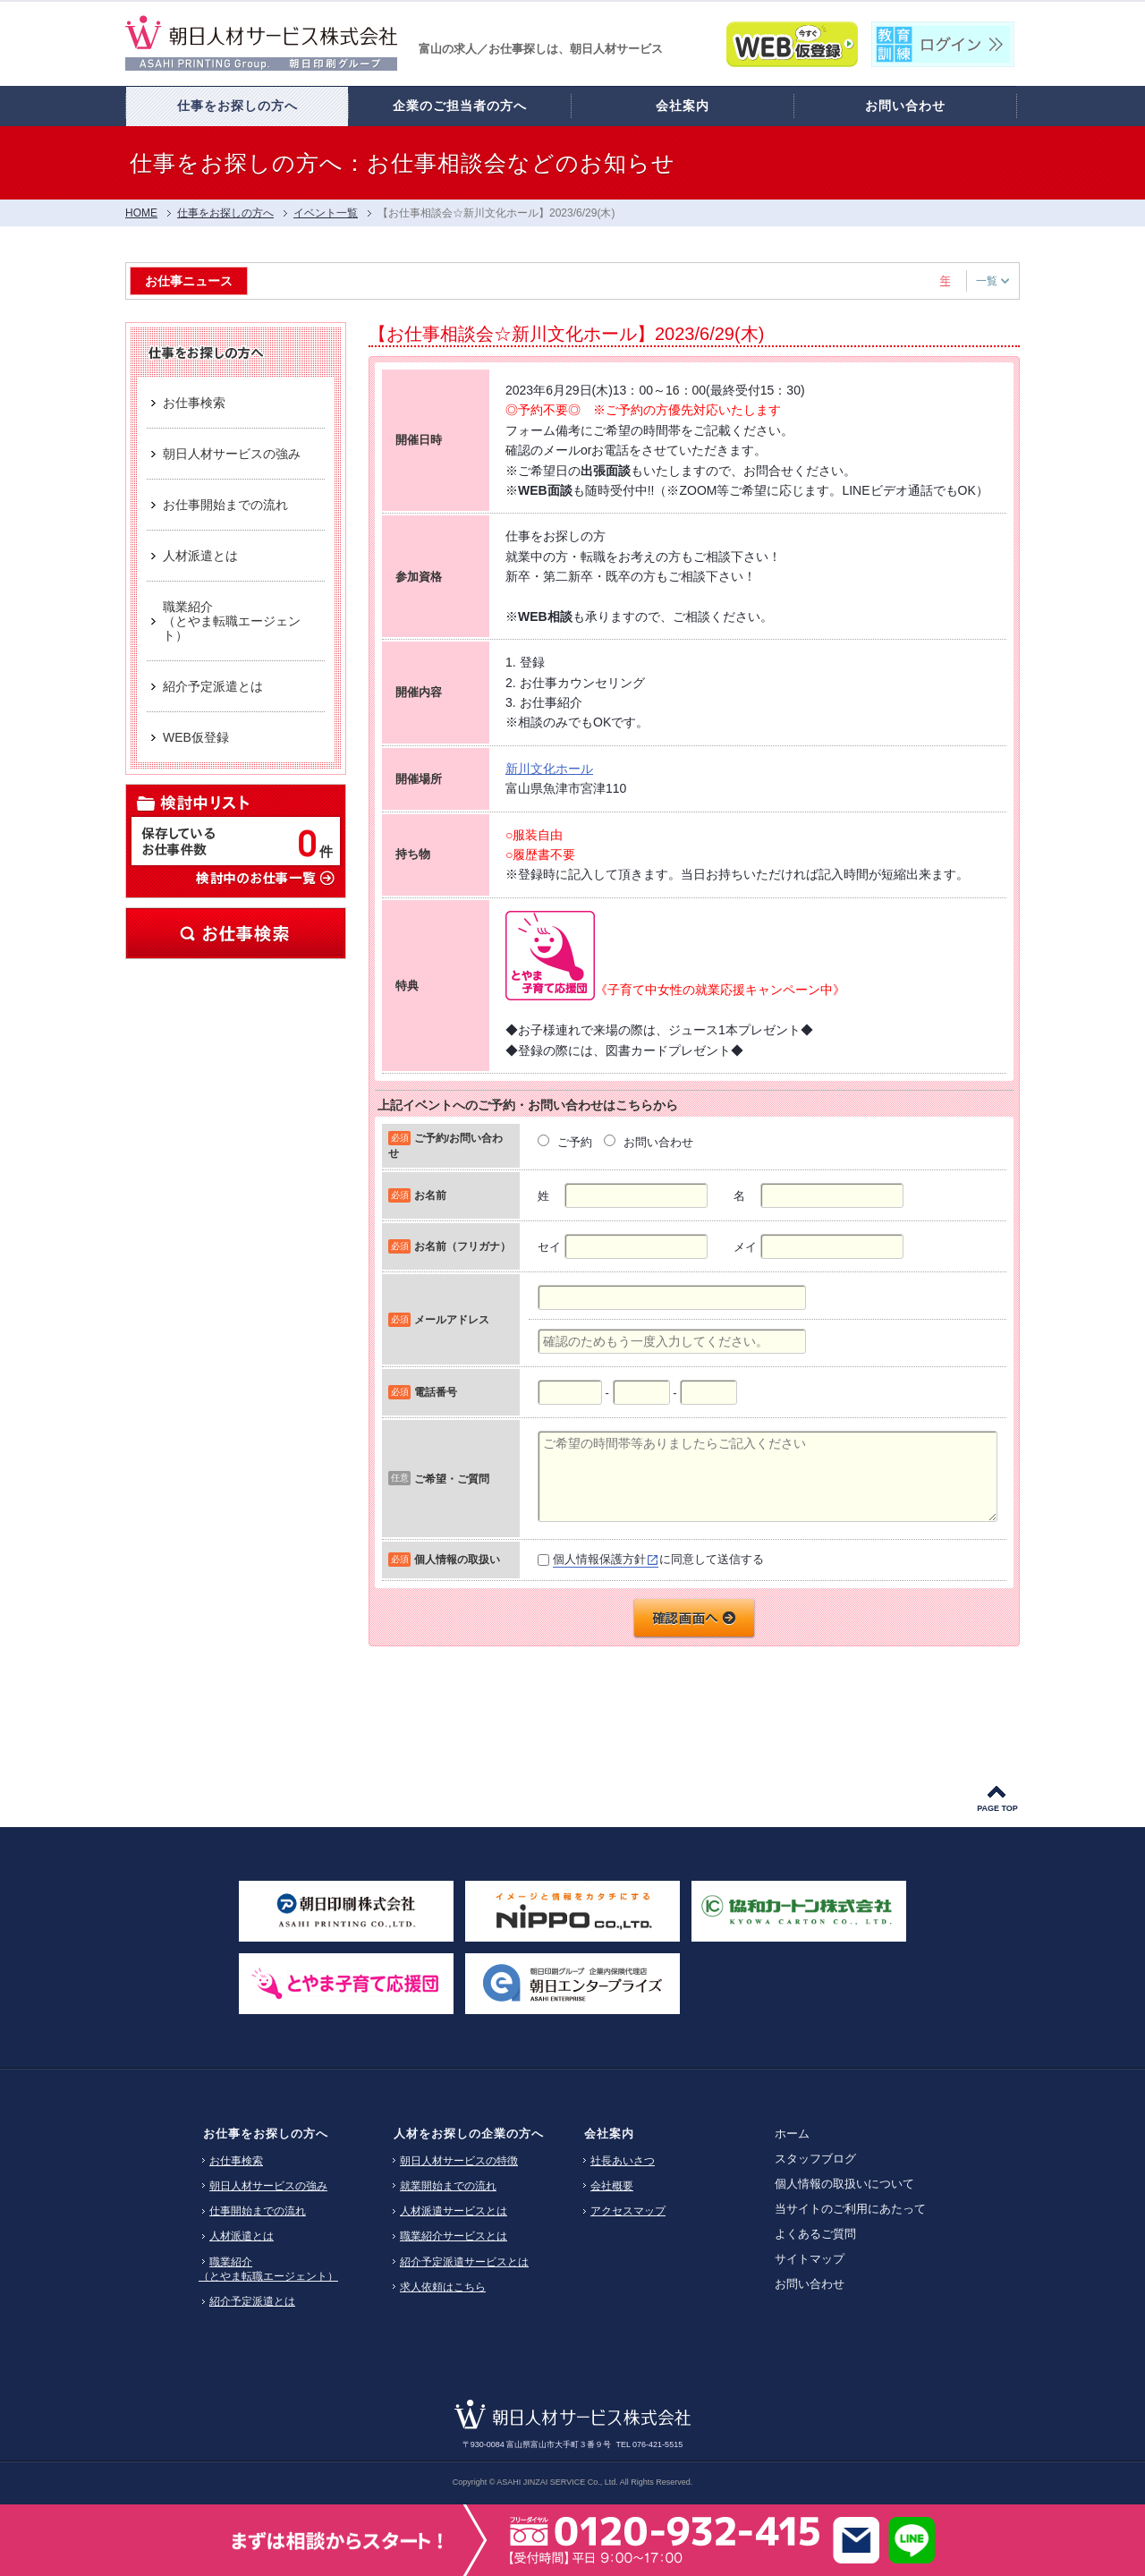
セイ (549, 1247)
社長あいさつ (622, 2161)
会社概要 (611, 2186)
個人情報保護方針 (599, 1559)
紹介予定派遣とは (252, 2301)
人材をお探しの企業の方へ (469, 2133)
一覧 (992, 281)
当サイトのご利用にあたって (850, 2208)
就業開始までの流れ (448, 2186)
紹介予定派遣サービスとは (464, 2262)
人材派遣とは (241, 2236)
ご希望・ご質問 (451, 1478)
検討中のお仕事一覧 (264, 876)
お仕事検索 (235, 933)
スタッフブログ (815, 2158)
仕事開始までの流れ (257, 2211)
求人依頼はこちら (443, 2287)
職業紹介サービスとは (453, 2236)
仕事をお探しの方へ (225, 213)
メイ (745, 1247)
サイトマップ (809, 2259)
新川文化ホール (549, 768)
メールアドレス (451, 1319)
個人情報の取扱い (457, 1559)
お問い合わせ (809, 2284)
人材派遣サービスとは (453, 2211)
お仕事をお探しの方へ (265, 2133)
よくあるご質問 (815, 2233)
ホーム (792, 2133)
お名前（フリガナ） (462, 1246)
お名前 (430, 1195)
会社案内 (609, 2133)
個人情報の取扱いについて (844, 2183)
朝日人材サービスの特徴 (459, 2161)
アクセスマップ (628, 2211)
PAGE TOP (997, 1808)
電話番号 (435, 1392)
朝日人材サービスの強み (268, 2186)
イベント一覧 (325, 213)
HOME (141, 213)
